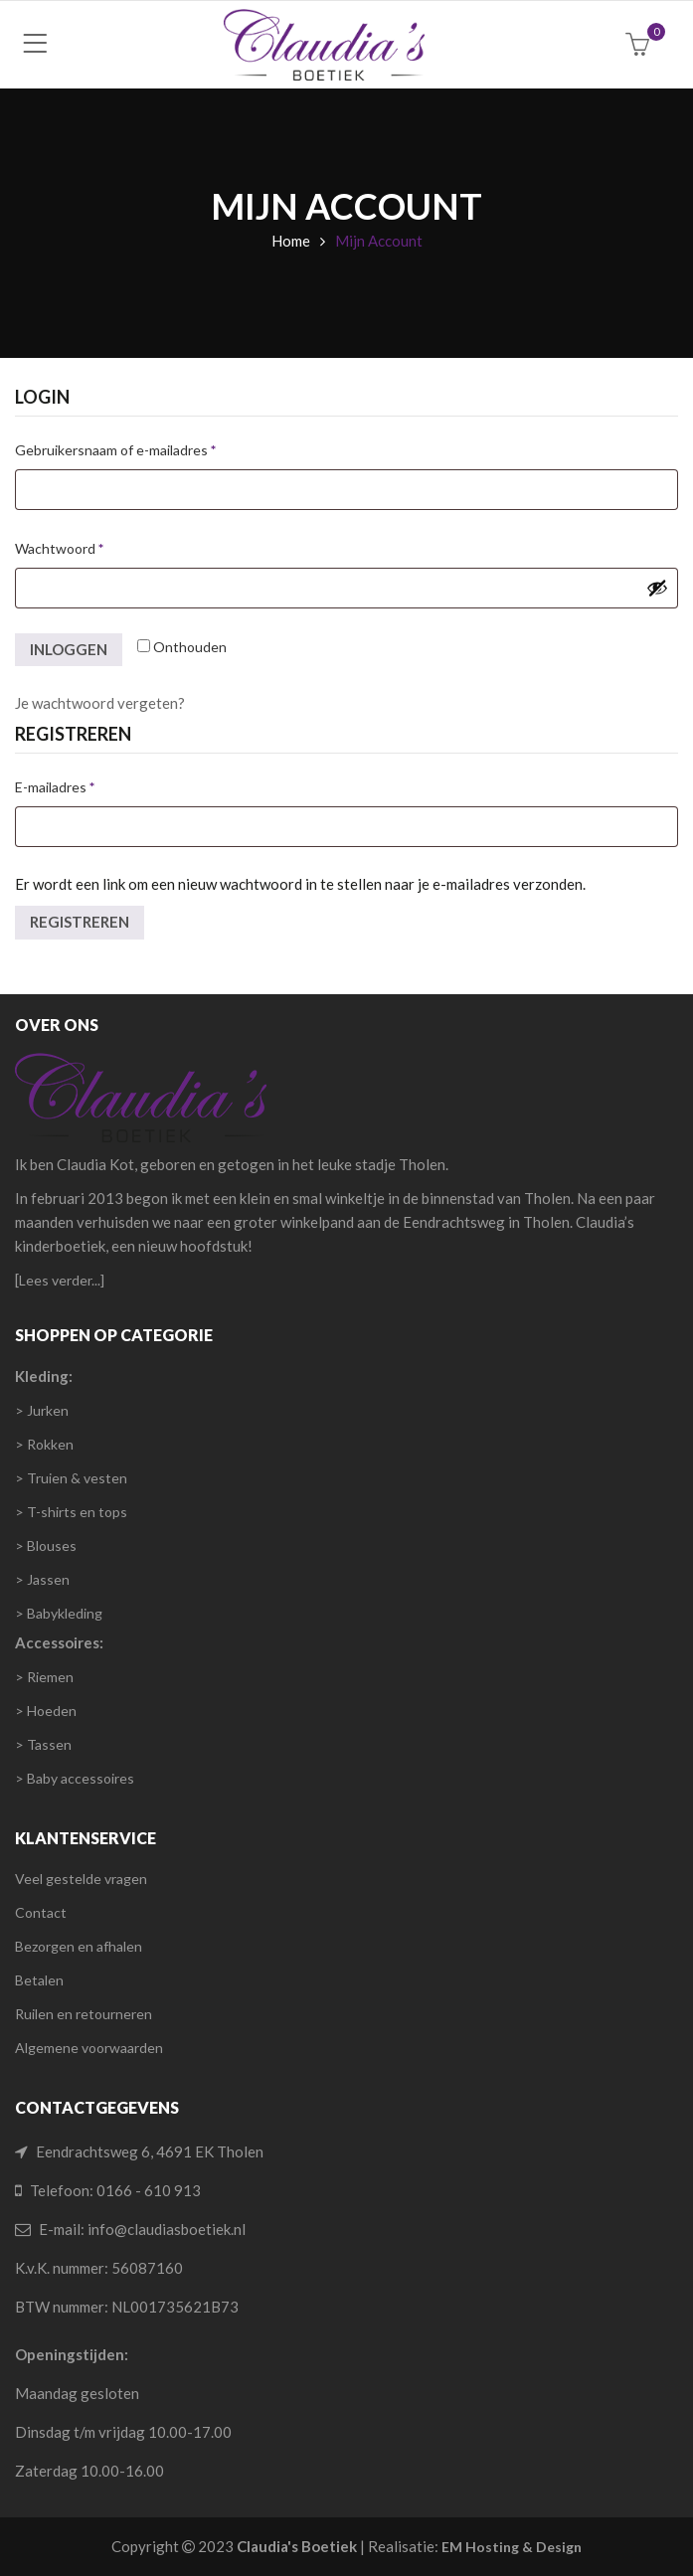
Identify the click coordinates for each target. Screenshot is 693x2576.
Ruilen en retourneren (83, 2013)
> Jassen (42, 1579)
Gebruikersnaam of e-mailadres (137, 447)
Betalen (39, 1980)
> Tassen (43, 1744)
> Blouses (46, 1545)
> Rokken (44, 1444)
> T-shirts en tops (71, 1511)
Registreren (79, 922)
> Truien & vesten (71, 1477)
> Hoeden (46, 1710)
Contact (41, 1912)
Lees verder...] (61, 1280)
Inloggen (68, 649)
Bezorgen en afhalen (78, 1946)
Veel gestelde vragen (81, 1878)
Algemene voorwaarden (89, 2047)
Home (290, 241)
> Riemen (44, 1676)
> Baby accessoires (74, 1778)
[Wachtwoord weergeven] (657, 588)
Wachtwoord (81, 546)
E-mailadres (77, 784)
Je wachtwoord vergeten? (100, 703)
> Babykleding (58, 1613)
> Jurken (42, 1410)
